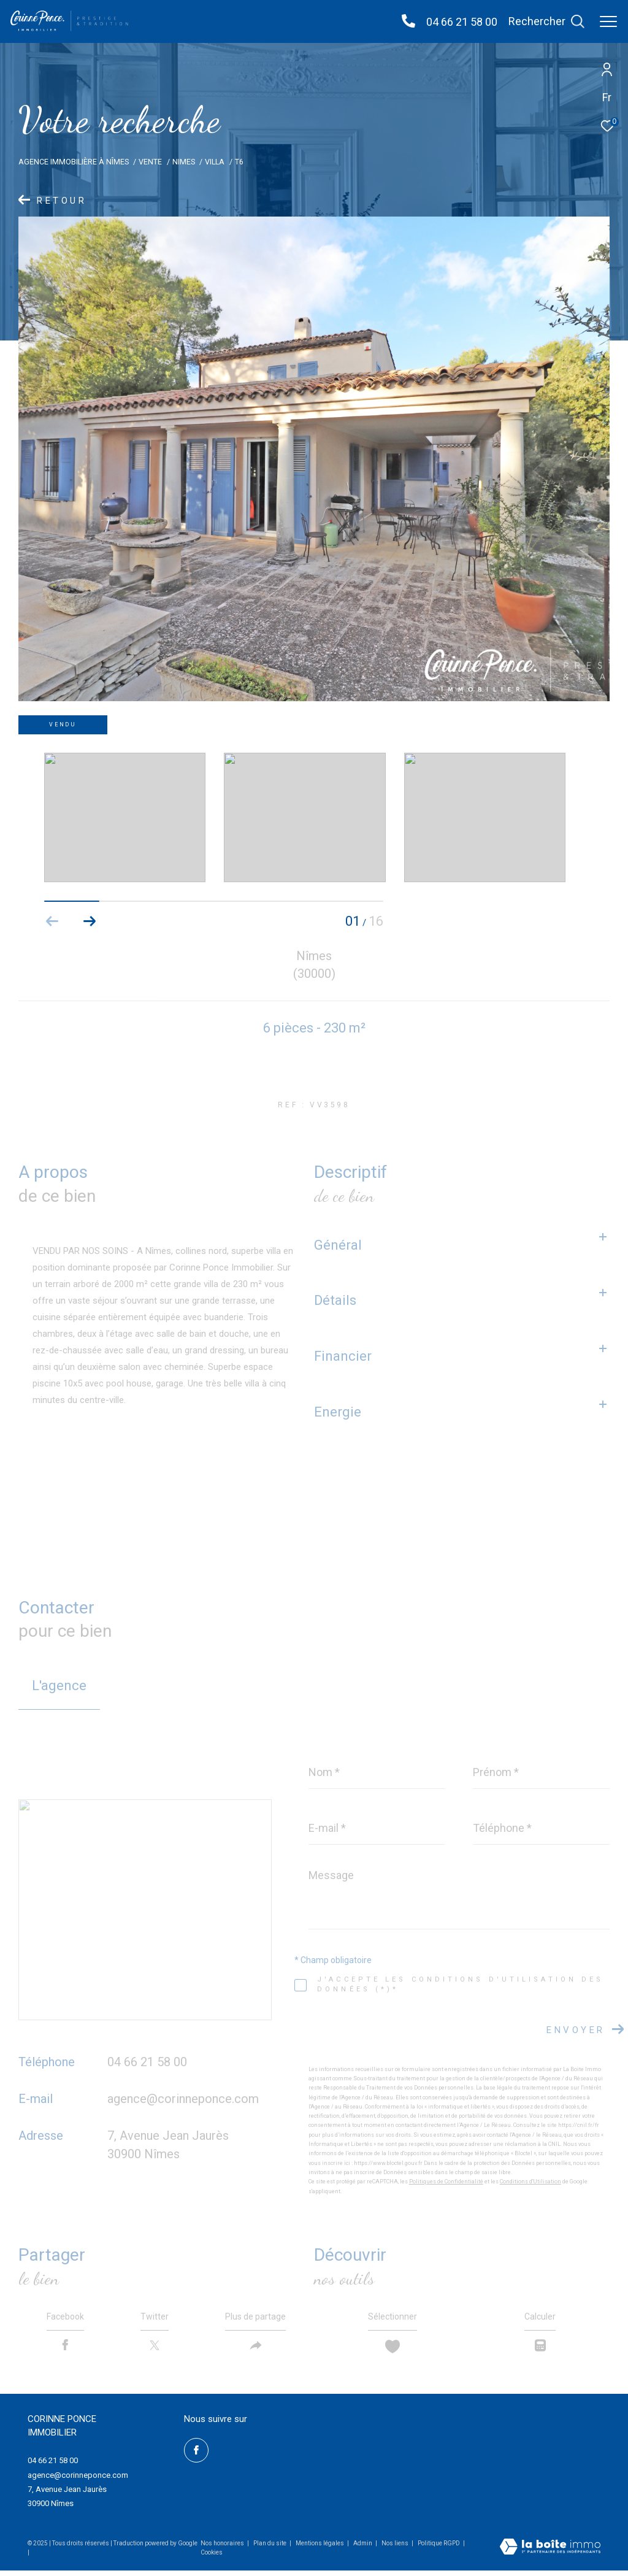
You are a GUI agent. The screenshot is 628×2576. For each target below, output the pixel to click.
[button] (89, 921)
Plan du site (270, 2548)
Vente (150, 161)
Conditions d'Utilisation (530, 2181)
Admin (363, 2548)
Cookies (212, 2557)
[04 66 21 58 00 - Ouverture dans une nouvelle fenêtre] (408, 21)
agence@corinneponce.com (183, 2098)
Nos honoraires (222, 2548)
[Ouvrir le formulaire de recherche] (546, 21)
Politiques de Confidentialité (446, 2181)
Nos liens (395, 2548)
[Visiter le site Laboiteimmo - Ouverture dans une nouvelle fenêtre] (550, 2552)
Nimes (183, 161)
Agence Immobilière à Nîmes (73, 161)
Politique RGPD (439, 2548)
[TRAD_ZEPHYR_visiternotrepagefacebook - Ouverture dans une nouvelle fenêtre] (196, 2455)
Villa (214, 161)
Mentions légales (320, 2548)
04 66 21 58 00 (461, 21)
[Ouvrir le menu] (608, 21)
